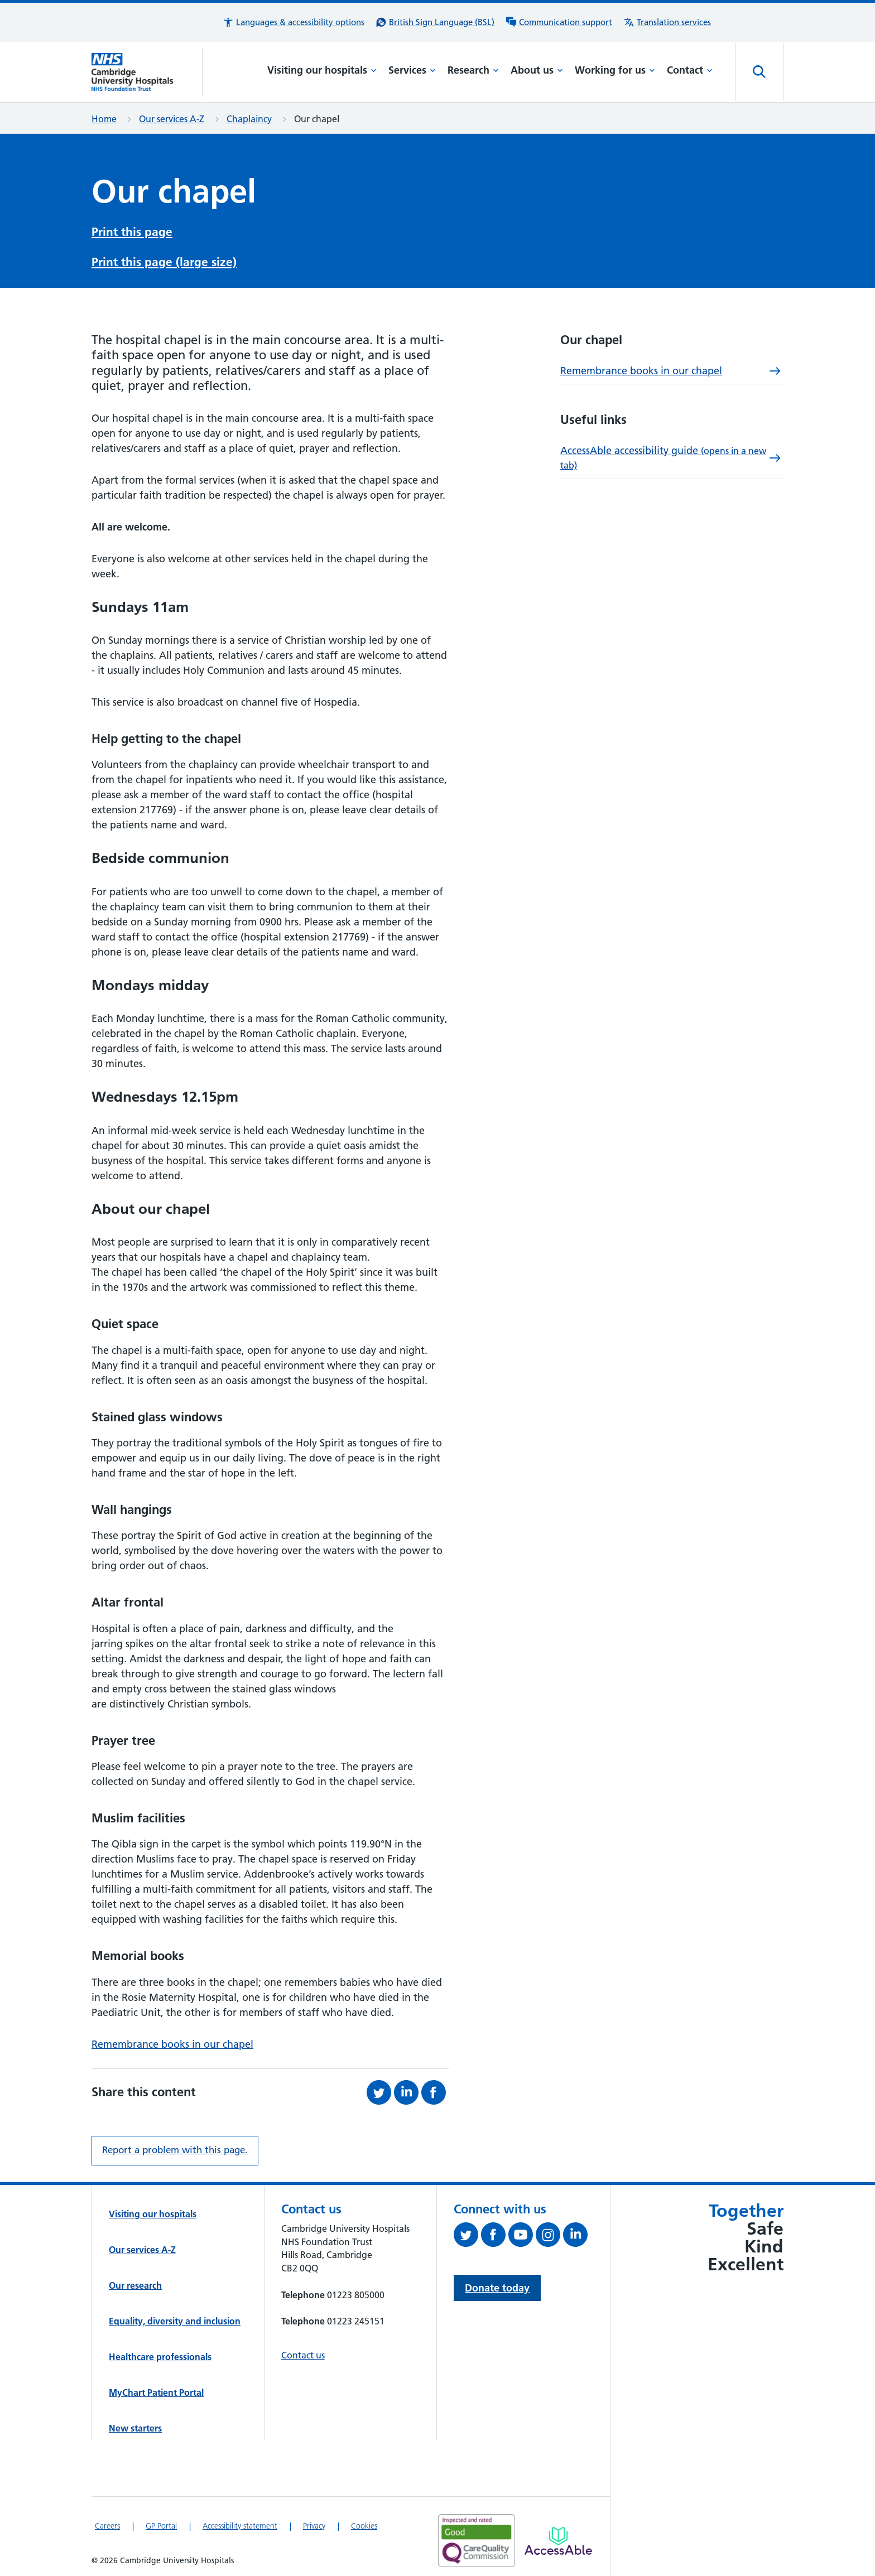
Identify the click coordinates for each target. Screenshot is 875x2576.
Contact (690, 70)
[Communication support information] (559, 22)
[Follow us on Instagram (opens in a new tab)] (549, 2236)
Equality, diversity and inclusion (175, 2321)
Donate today (497, 2287)
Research (473, 70)
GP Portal (161, 2526)
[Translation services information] (667, 22)
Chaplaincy (249, 118)
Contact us (303, 2355)
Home (104, 118)
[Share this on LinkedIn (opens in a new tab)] (407, 2092)
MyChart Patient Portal (156, 2392)
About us (537, 70)
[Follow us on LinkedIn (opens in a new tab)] (576, 2236)
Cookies (364, 2526)
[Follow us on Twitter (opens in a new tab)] (467, 2236)
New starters (135, 2428)
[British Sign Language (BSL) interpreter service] (435, 22)
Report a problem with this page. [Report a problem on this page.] (175, 2149)
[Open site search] (759, 72)
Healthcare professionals (160, 2356)
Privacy (314, 2526)
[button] (293, 22)
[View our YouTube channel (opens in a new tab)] (522, 2236)
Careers (107, 2526)
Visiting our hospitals (322, 70)
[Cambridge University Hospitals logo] (147, 72)
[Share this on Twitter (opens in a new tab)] (380, 2092)
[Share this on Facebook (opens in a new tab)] (435, 2092)
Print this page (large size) (164, 262)
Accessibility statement (240, 2526)
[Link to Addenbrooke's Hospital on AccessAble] (558, 2541)
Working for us (615, 70)
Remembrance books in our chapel (172, 2044)
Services (412, 70)
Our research (135, 2285)
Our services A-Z (171, 118)
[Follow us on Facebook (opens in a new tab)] (494, 2236)
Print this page (132, 232)
